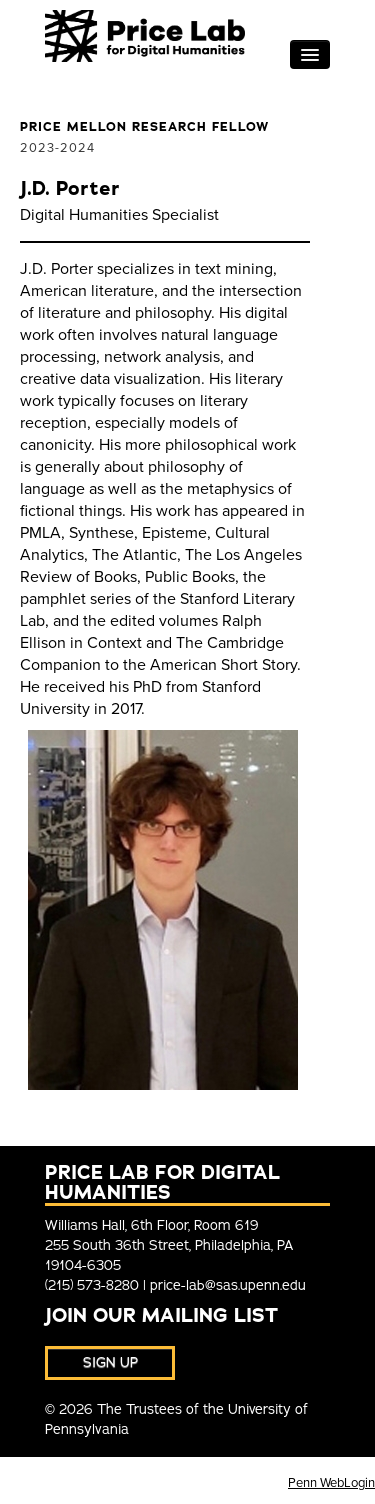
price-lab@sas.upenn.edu (228, 1285)
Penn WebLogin (331, 1483)
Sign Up (110, 1362)
